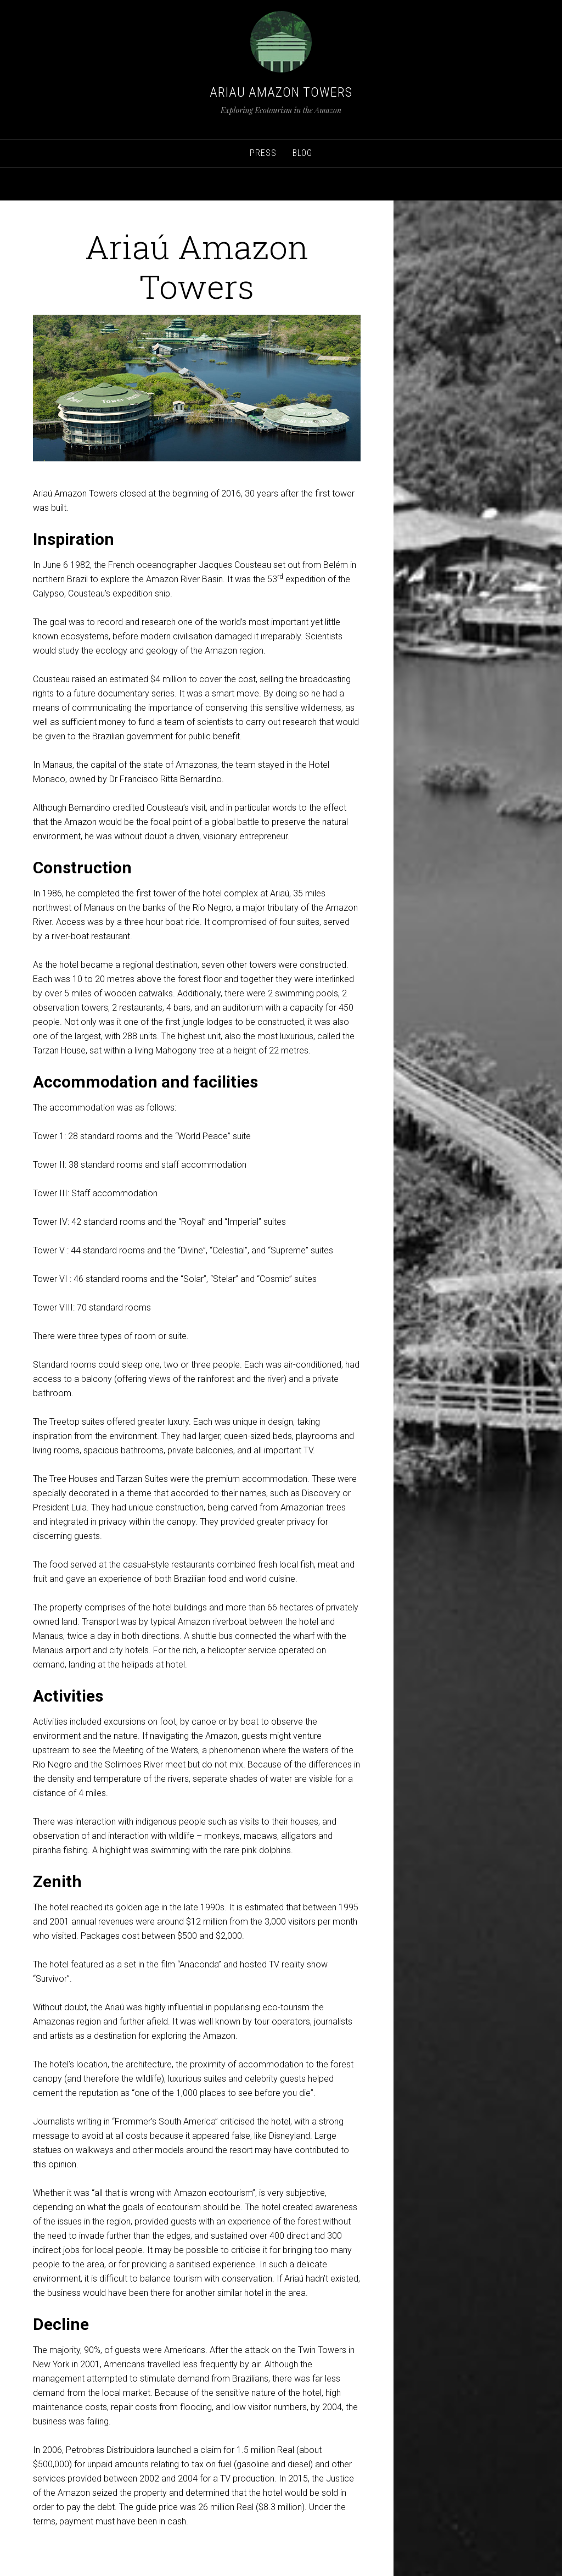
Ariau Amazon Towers (281, 92)
